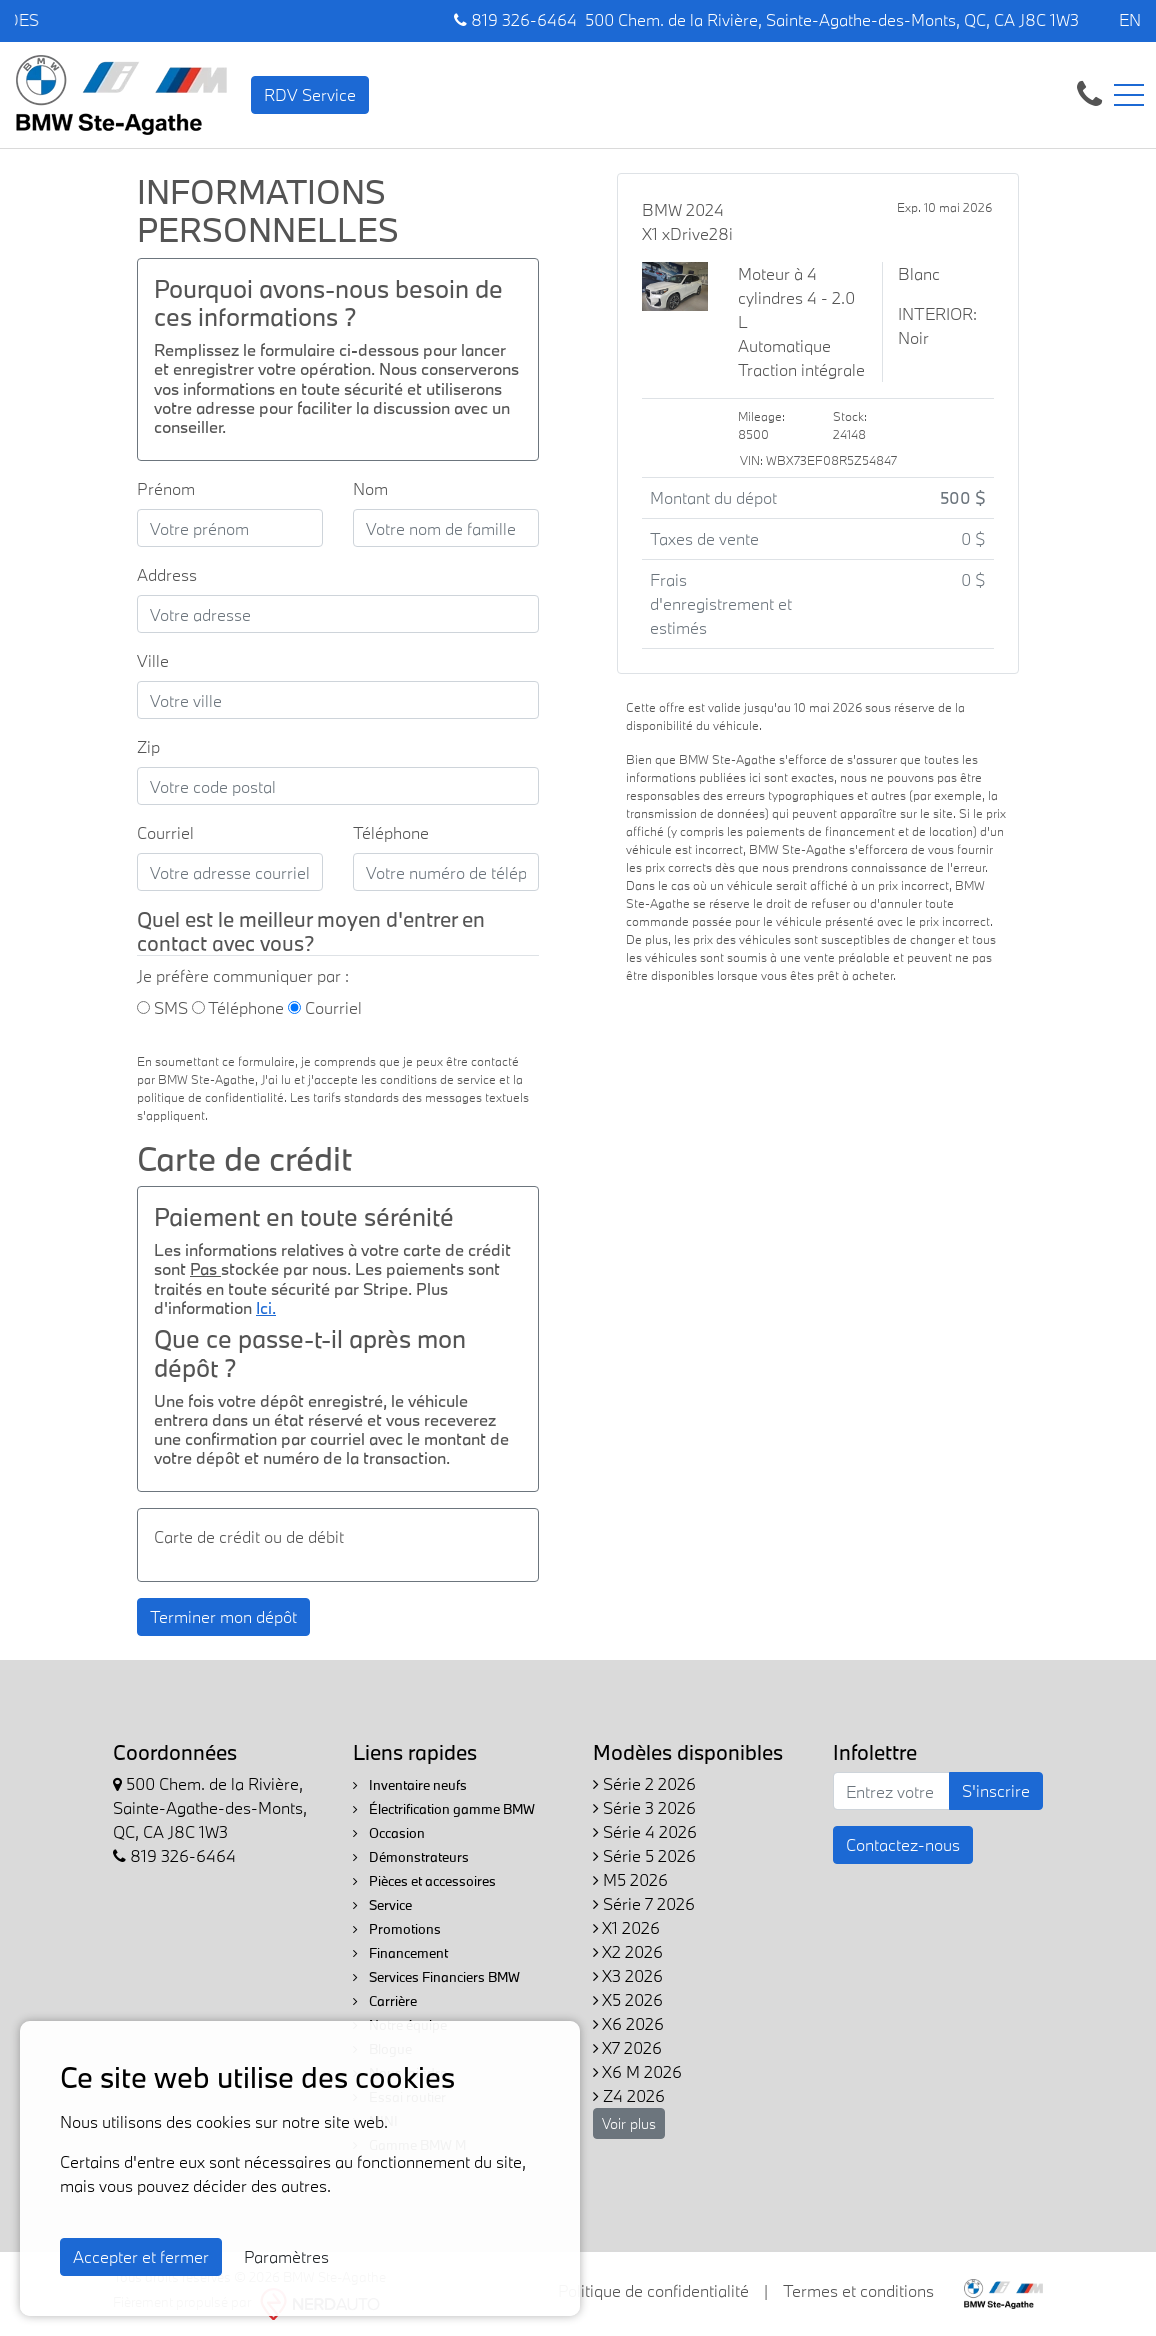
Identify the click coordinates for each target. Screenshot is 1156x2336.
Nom (370, 488)
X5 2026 (628, 1999)
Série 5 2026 (644, 1855)
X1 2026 (626, 1927)
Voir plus (629, 2123)
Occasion (389, 1833)
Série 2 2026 (644, 1783)
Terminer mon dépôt (223, 1616)
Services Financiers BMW (436, 1977)
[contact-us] (1089, 92)
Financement (400, 1953)
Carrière (385, 2001)
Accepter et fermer (141, 2256)
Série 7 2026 (644, 1903)
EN (1130, 19)
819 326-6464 (515, 19)
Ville (153, 660)
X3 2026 (628, 1975)
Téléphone (391, 832)
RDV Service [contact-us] (310, 94)
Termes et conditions (858, 2290)
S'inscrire (996, 1790)
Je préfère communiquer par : (243, 975)
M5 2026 (630, 1879)
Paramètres (286, 2256)
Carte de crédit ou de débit (249, 1536)
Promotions (397, 1929)
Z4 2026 (629, 2095)
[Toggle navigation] (1129, 95)
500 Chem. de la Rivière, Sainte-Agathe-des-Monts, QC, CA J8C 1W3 (832, 19)
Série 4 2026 (645, 1831)
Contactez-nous (903, 1844)
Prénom (166, 488)
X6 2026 (628, 2023)
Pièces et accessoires (424, 1881)
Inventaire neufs (410, 1785)
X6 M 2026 (637, 2071)
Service (382, 1905)
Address (167, 574)
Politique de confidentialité (653, 2290)
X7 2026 (627, 2047)
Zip (148, 746)
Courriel (165, 832)
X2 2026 (628, 1951)
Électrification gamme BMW (444, 1809)
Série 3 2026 (644, 1807)
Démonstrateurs (411, 1857)
